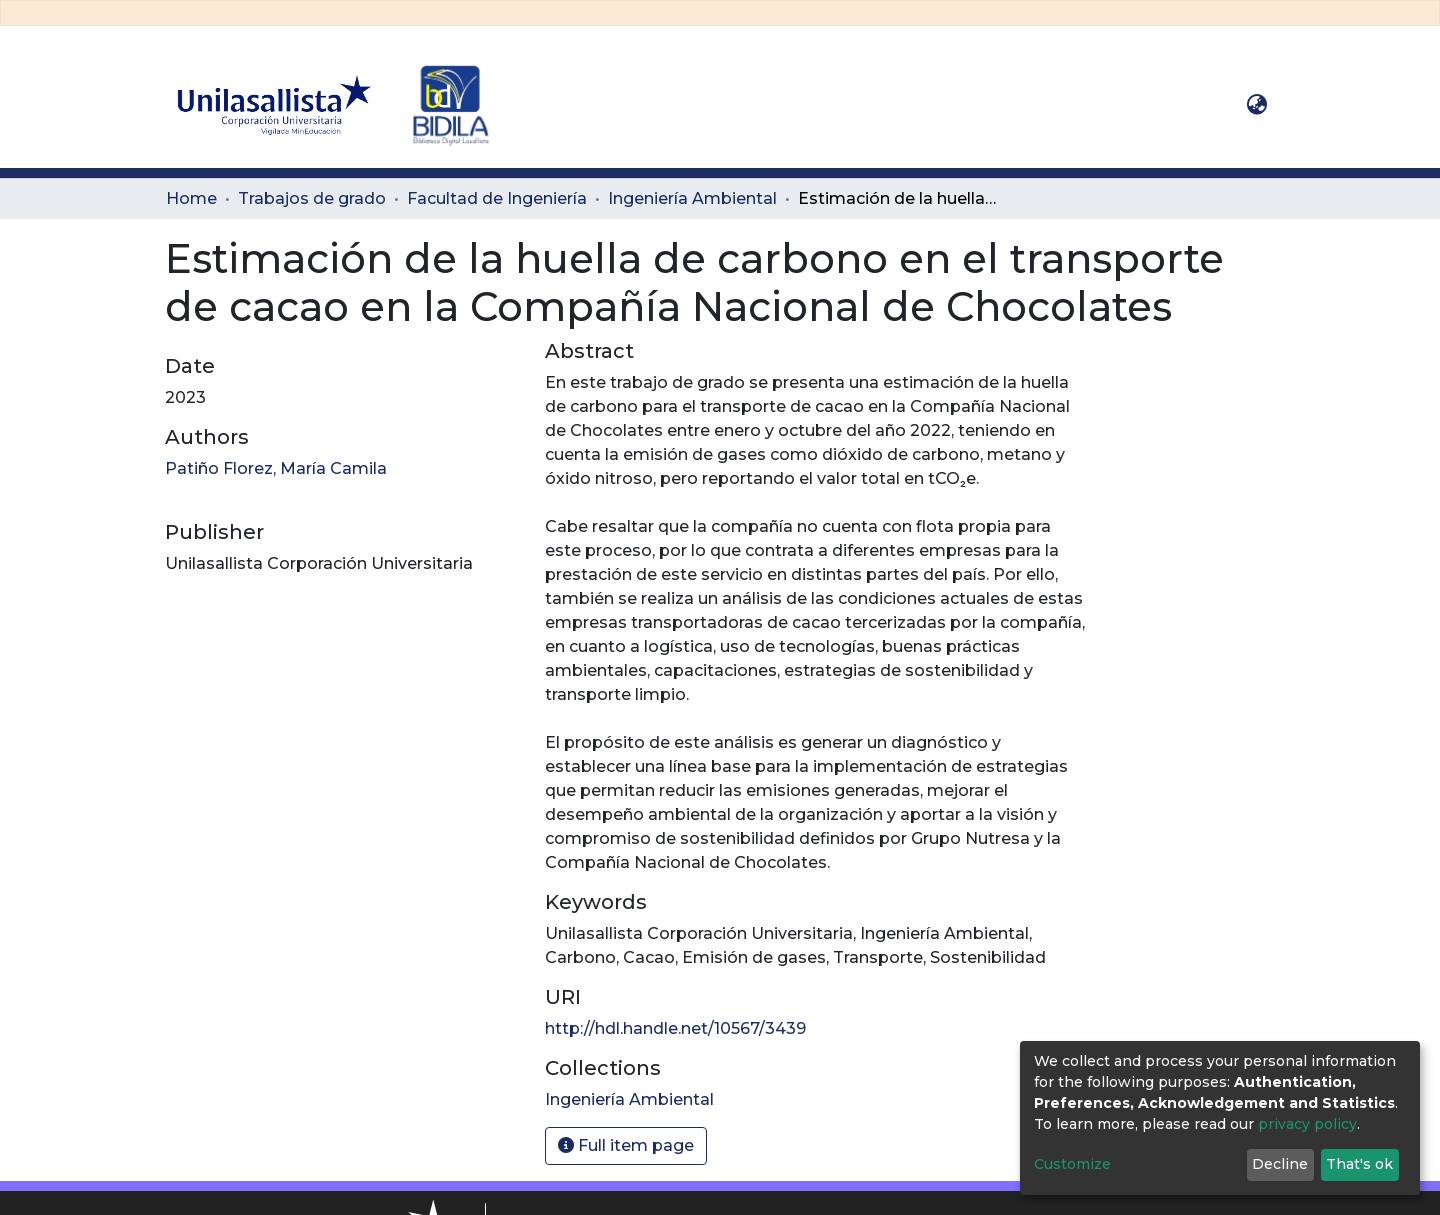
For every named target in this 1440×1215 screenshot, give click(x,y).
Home (191, 198)
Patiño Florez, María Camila (276, 468)
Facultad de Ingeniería (497, 198)
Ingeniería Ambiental (692, 198)
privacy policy (1307, 1124)
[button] (1257, 105)
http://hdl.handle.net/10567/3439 (675, 1028)
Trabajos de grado (312, 198)
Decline (1280, 1164)
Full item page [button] (626, 1145)
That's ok (1359, 1164)
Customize (1072, 1164)
